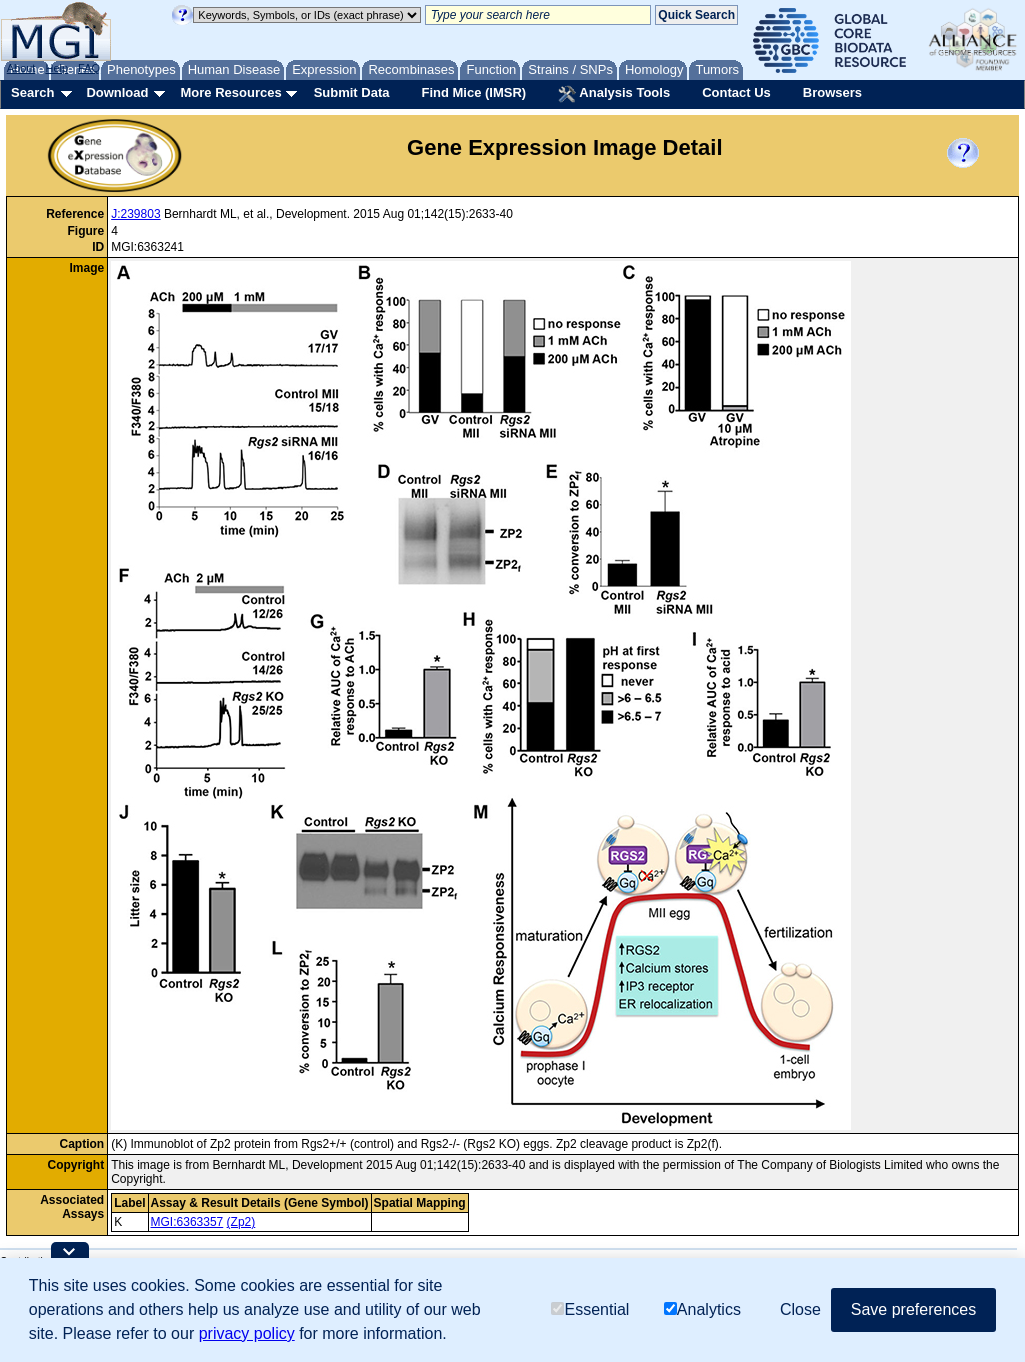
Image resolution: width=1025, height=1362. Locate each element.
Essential (590, 1309)
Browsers (832, 92)
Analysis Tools (614, 94)
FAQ (89, 68)
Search (32, 92)
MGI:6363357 (187, 1222)
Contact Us (736, 92)
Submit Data (352, 92)
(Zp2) (241, 1222)
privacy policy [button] (247, 1333)
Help (56, 68)
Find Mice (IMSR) (473, 92)
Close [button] (800, 1309)
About (21, 68)
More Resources (230, 92)
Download (117, 92)
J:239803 (135, 214)
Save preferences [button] (913, 1309)
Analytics (702, 1309)
